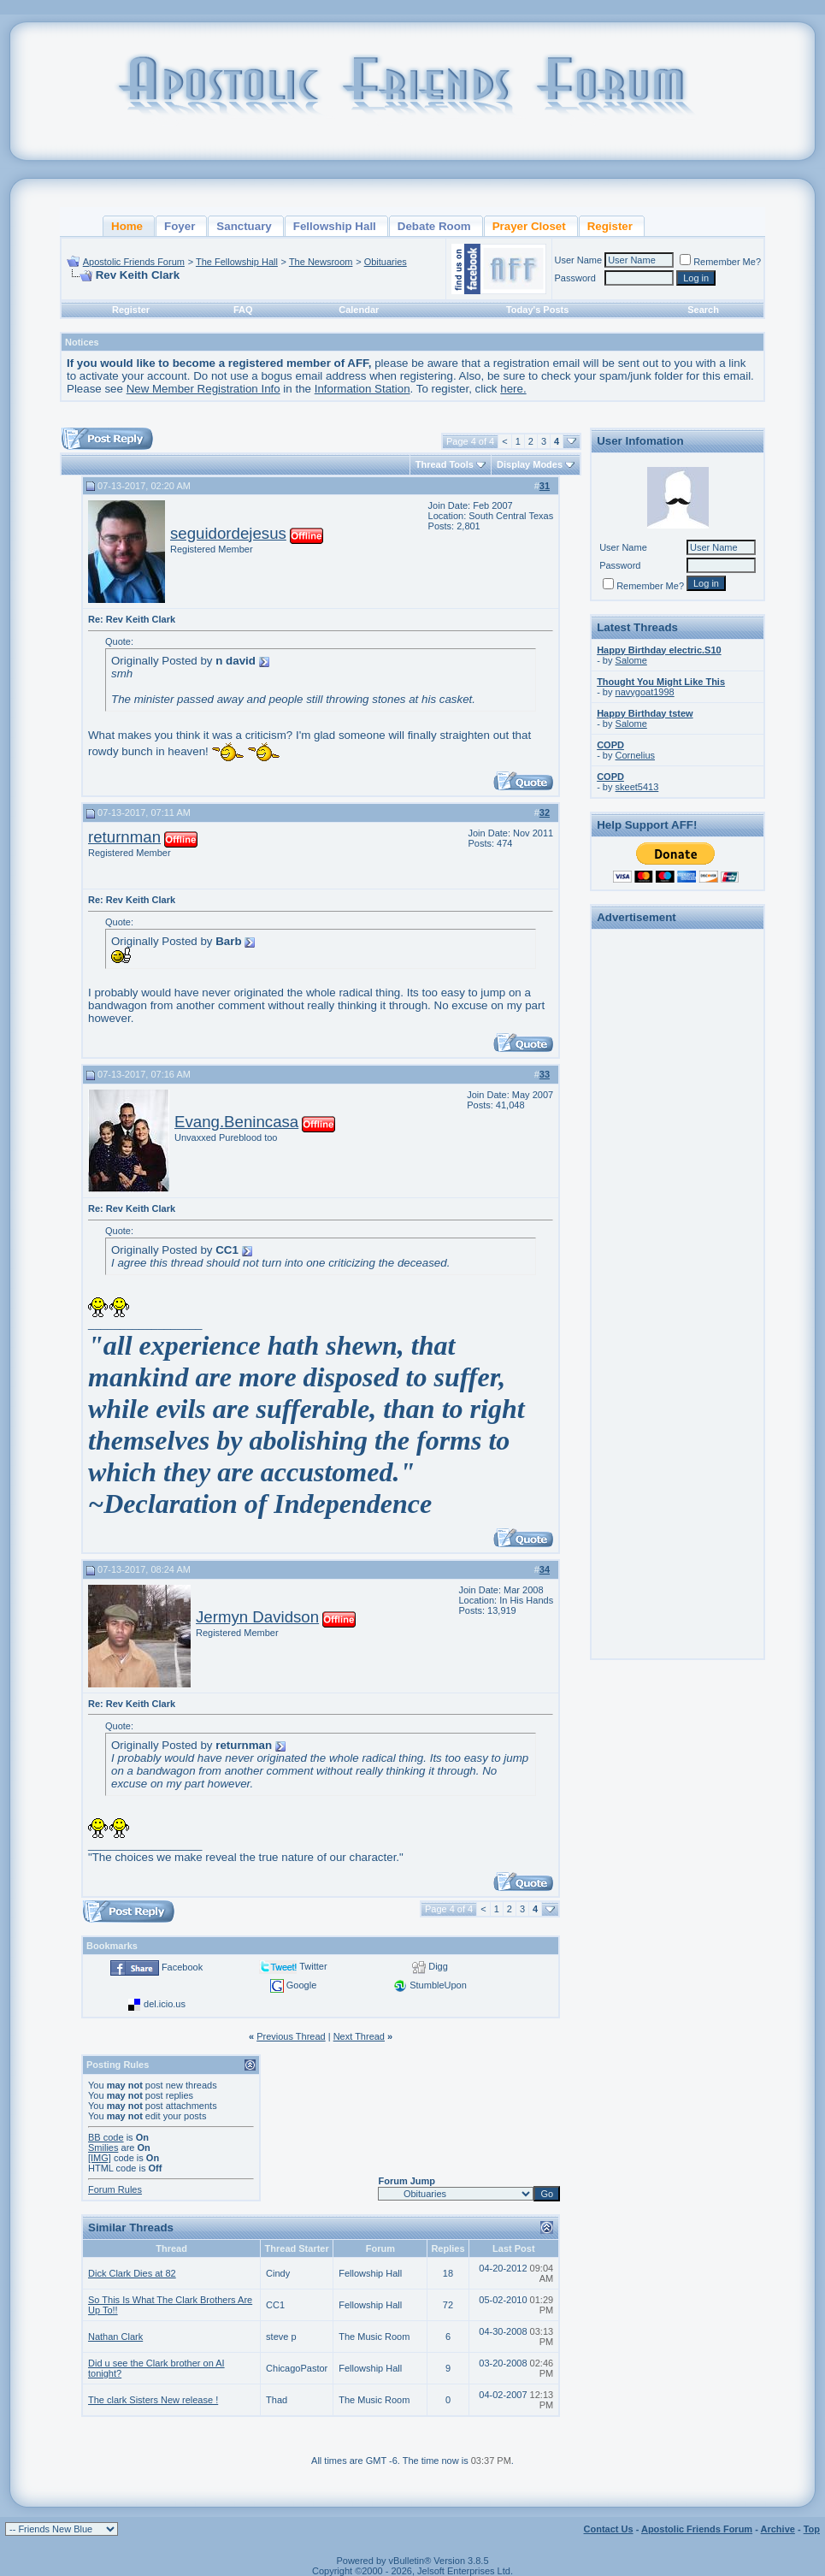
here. (513, 388)
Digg (438, 1966)
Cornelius (635, 755)
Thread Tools (444, 464)
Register (131, 309)
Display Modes (530, 464)
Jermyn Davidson (257, 1617)
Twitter (313, 1966)
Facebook (182, 1967)
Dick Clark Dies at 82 (132, 2273)
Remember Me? (720, 262)
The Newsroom (321, 262)
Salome (631, 660)
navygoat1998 (645, 692)
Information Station (362, 388)
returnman (124, 837)
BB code (106, 2137)
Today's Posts (537, 309)
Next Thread (359, 2036)
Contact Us (608, 2529)
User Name (579, 260)
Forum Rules (115, 2189)
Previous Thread (291, 2036)
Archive (778, 2529)
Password (575, 278)
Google (301, 1985)
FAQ (243, 309)
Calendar (359, 309)
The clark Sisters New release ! (153, 2400)
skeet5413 (637, 787)
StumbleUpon (438, 1985)
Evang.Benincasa (236, 1122)
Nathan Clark (115, 2336)
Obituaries (385, 262)
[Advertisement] (678, 1191)
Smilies (103, 2147)
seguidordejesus (228, 533)
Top (812, 2529)
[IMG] (99, 2158)
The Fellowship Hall (237, 262)
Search (703, 309)
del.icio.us (165, 2004)
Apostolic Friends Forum (134, 262)
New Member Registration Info (203, 388)
